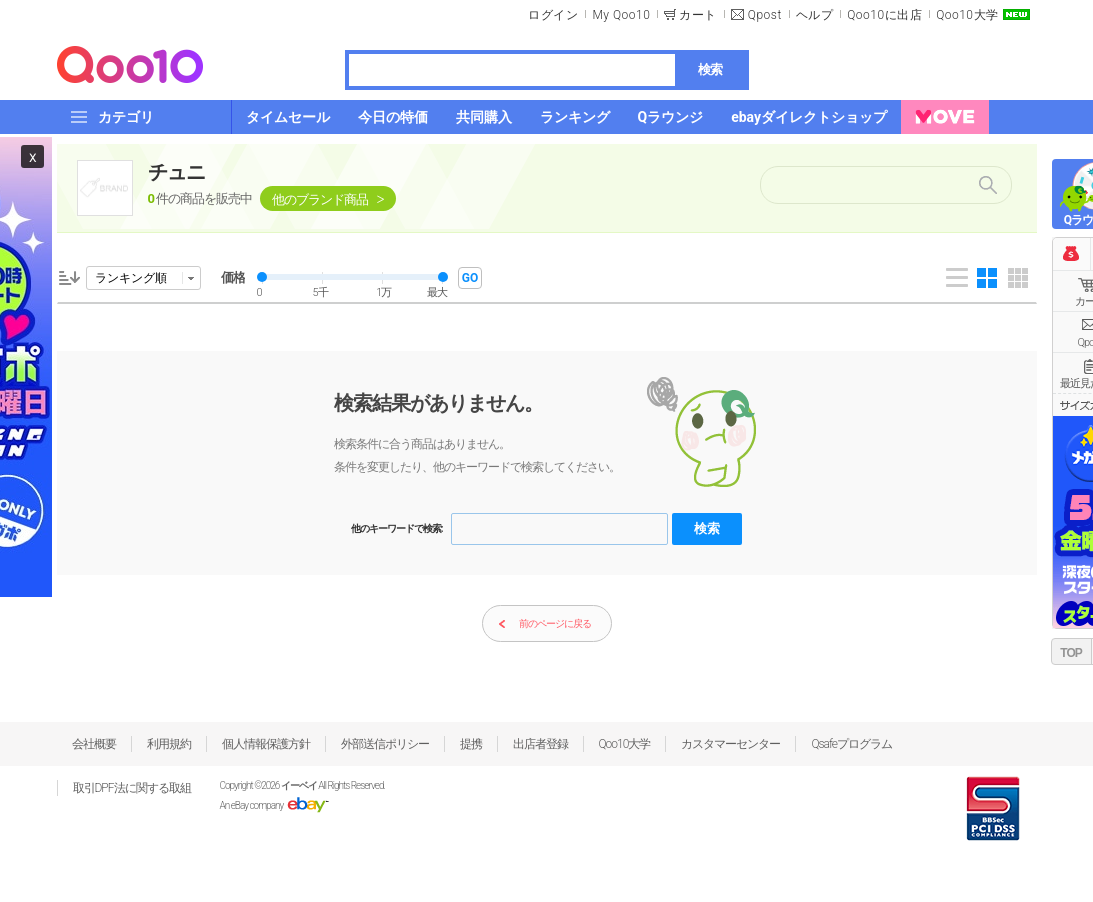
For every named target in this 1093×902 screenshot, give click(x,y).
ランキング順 (131, 278)
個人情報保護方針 (266, 744)
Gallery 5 (1018, 278)
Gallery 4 (987, 278)
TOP (1070, 653)
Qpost (765, 15)
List (957, 278)
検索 (710, 69)
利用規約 (169, 744)
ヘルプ (815, 15)
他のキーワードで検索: (397, 528)
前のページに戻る (544, 624)
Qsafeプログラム (851, 744)
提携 (471, 744)
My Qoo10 (621, 15)
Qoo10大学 (967, 15)
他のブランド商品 (320, 199)
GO (470, 278)
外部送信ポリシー (385, 744)
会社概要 (94, 744)
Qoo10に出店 (884, 15)
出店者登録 (540, 744)
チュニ (176, 172)
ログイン (553, 15)
